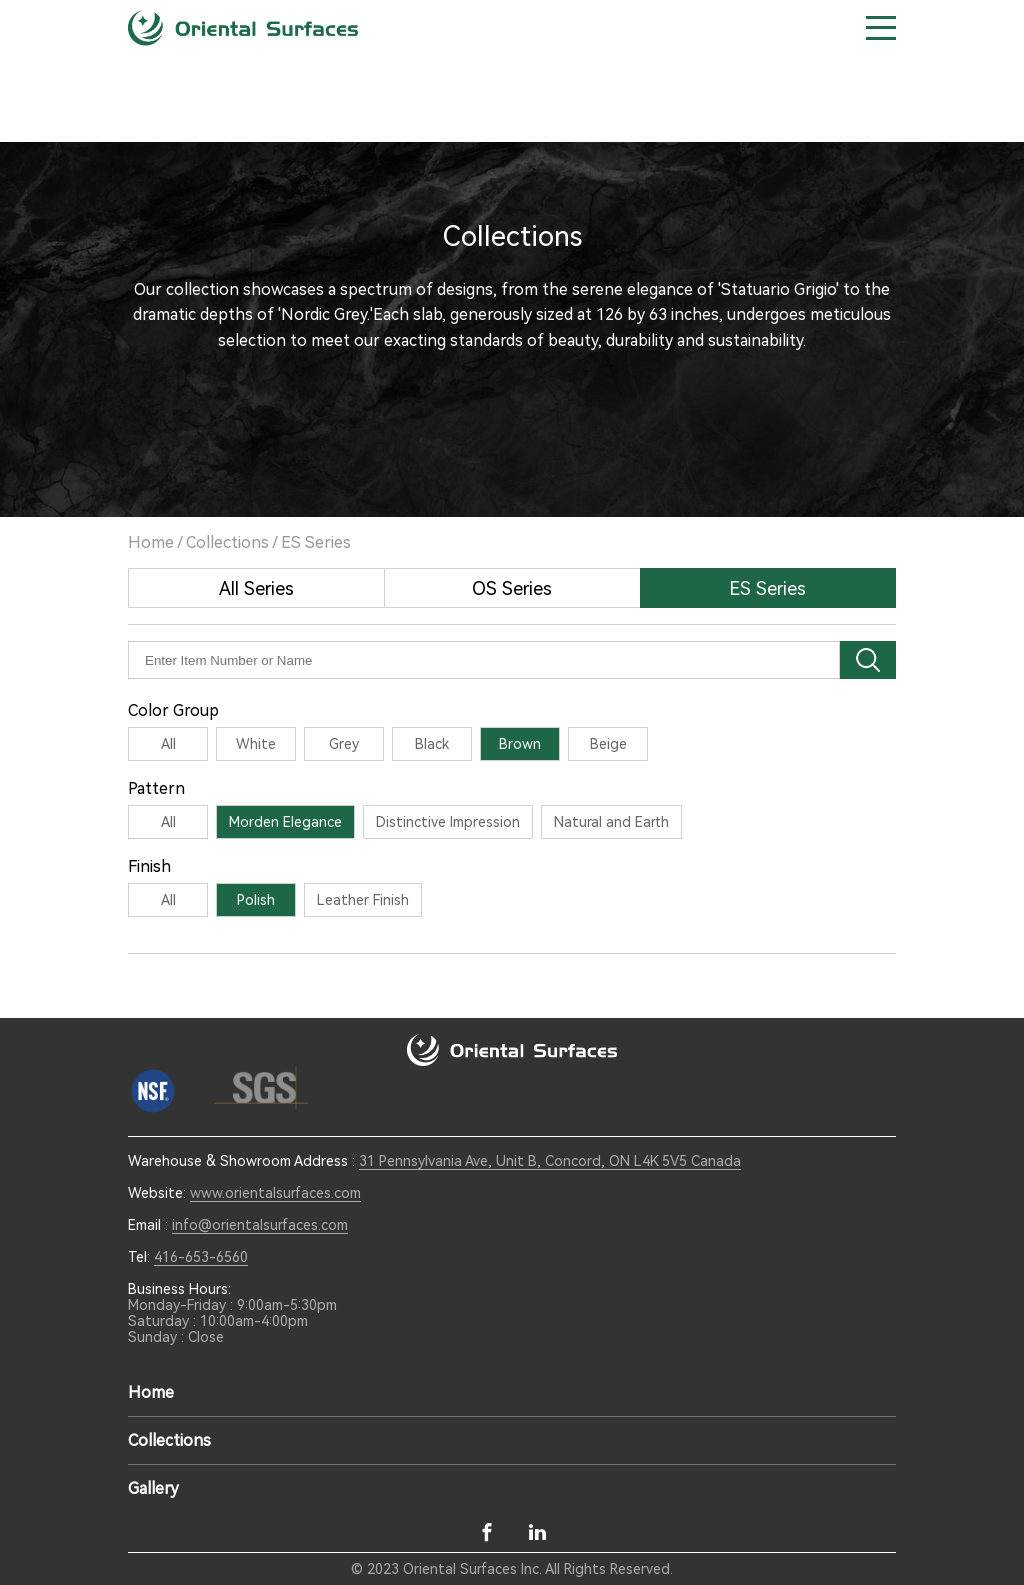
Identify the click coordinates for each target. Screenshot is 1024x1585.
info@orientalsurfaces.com (260, 1225)
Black (432, 744)
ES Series (316, 542)
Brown (520, 744)
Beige (608, 744)
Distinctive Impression (448, 822)
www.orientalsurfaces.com (275, 1193)
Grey (344, 744)
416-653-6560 (201, 1257)
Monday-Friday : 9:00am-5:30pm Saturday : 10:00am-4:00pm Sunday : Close (232, 1321)
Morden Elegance (285, 822)
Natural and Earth (611, 822)
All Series (256, 588)
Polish (256, 900)
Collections (227, 542)
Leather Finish (363, 900)
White (256, 744)
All (168, 744)
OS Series (512, 588)
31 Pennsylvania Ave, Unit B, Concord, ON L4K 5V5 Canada (550, 1161)
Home (151, 542)
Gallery (153, 1488)
